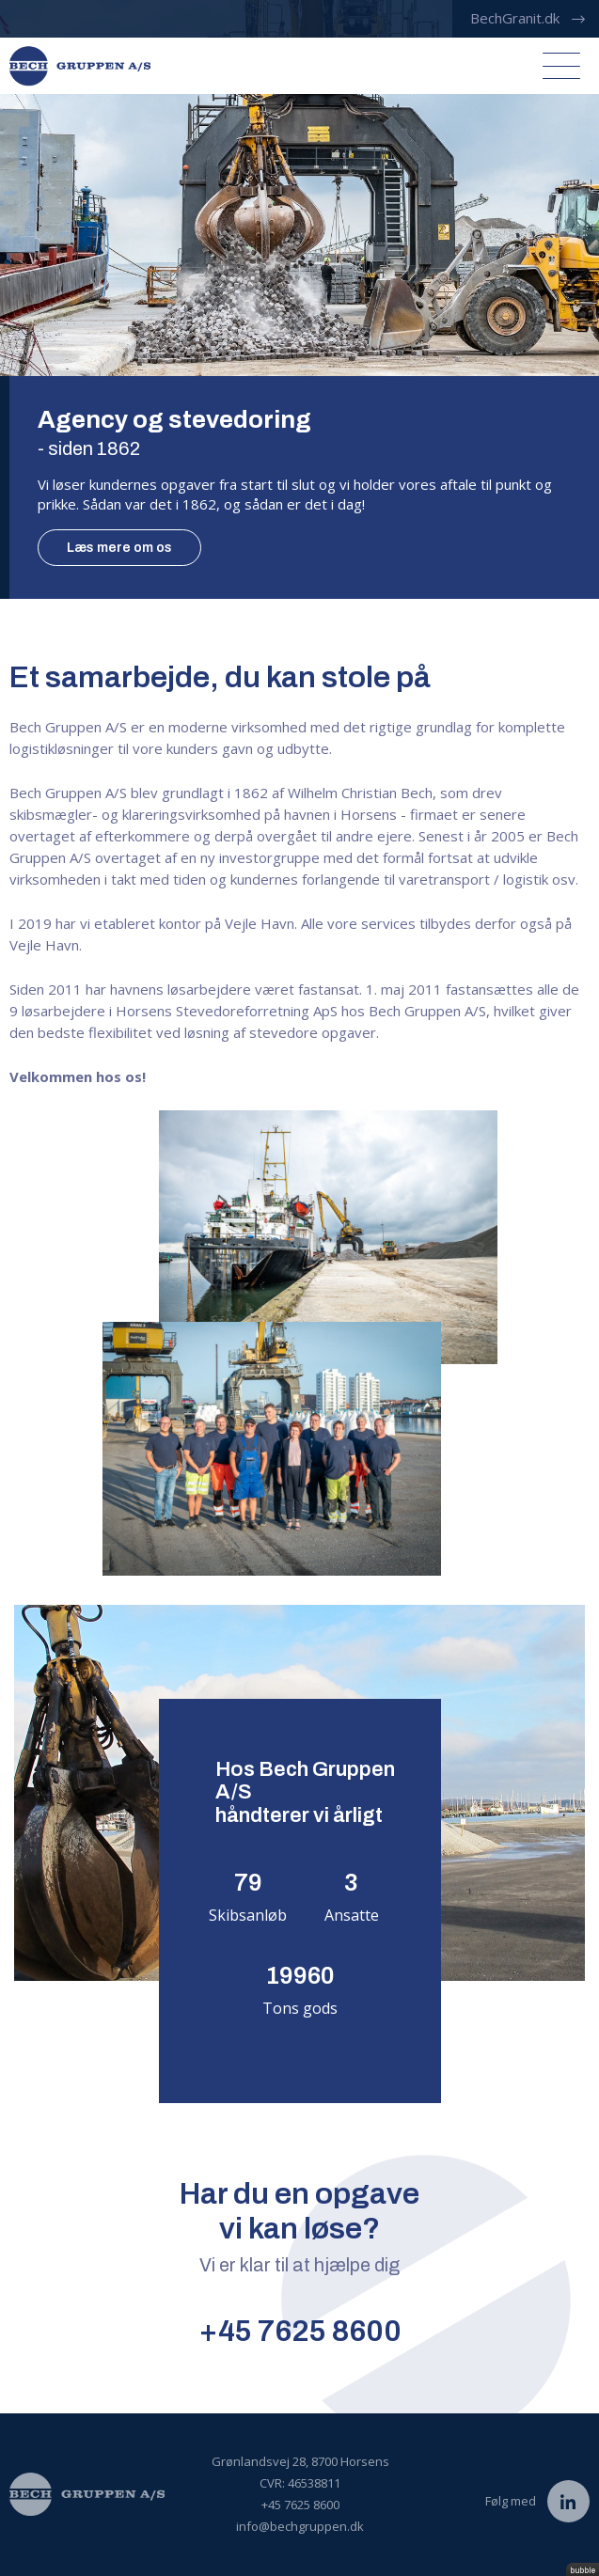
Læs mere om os (119, 548)
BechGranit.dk (515, 17)
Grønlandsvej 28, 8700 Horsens (300, 2461)
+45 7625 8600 (300, 2331)
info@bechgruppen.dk (300, 2526)
